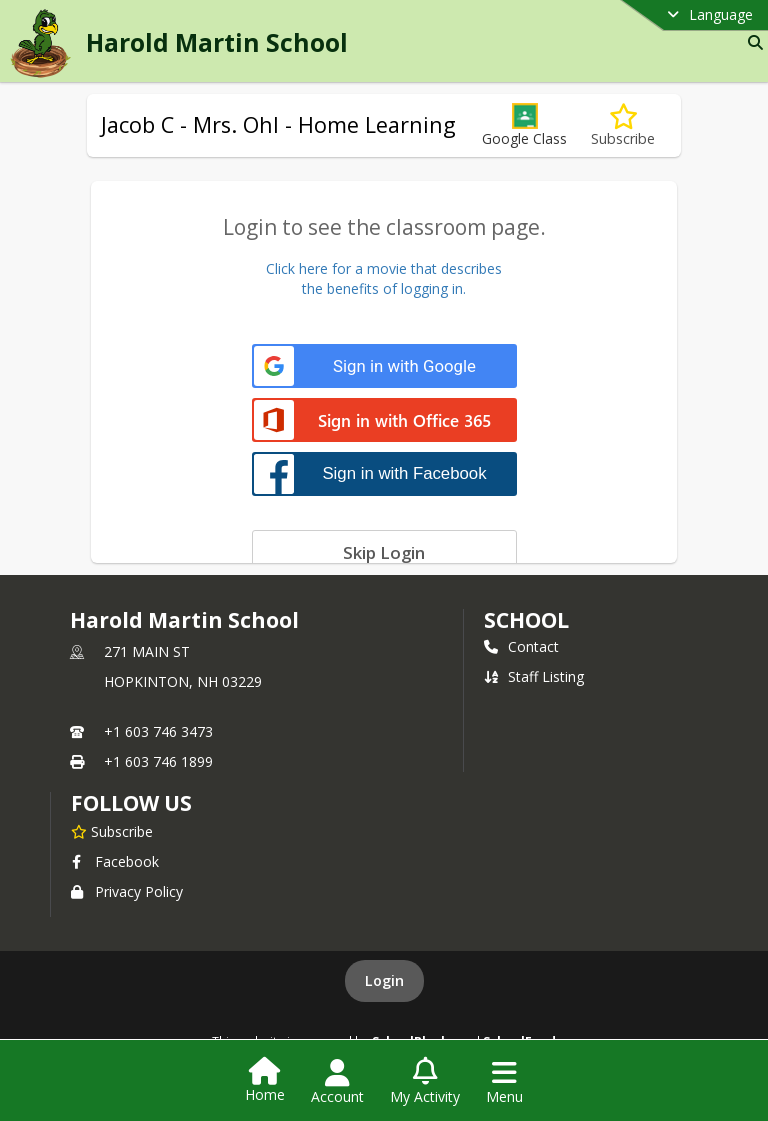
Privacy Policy (127, 891)
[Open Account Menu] (337, 1082)
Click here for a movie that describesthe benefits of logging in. (384, 278)
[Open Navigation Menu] (504, 1082)
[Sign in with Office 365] (384, 421)
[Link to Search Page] (751, 42)
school (526, 620)
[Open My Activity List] (425, 1082)
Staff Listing (534, 676)
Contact (521, 646)
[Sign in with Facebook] (384, 473)
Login (384, 980)
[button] (524, 125)
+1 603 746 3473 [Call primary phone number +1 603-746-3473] (158, 731)
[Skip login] (384, 552)
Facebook (115, 861)
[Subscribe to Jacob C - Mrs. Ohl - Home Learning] (623, 125)
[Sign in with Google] (384, 366)
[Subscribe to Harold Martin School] (112, 831)
